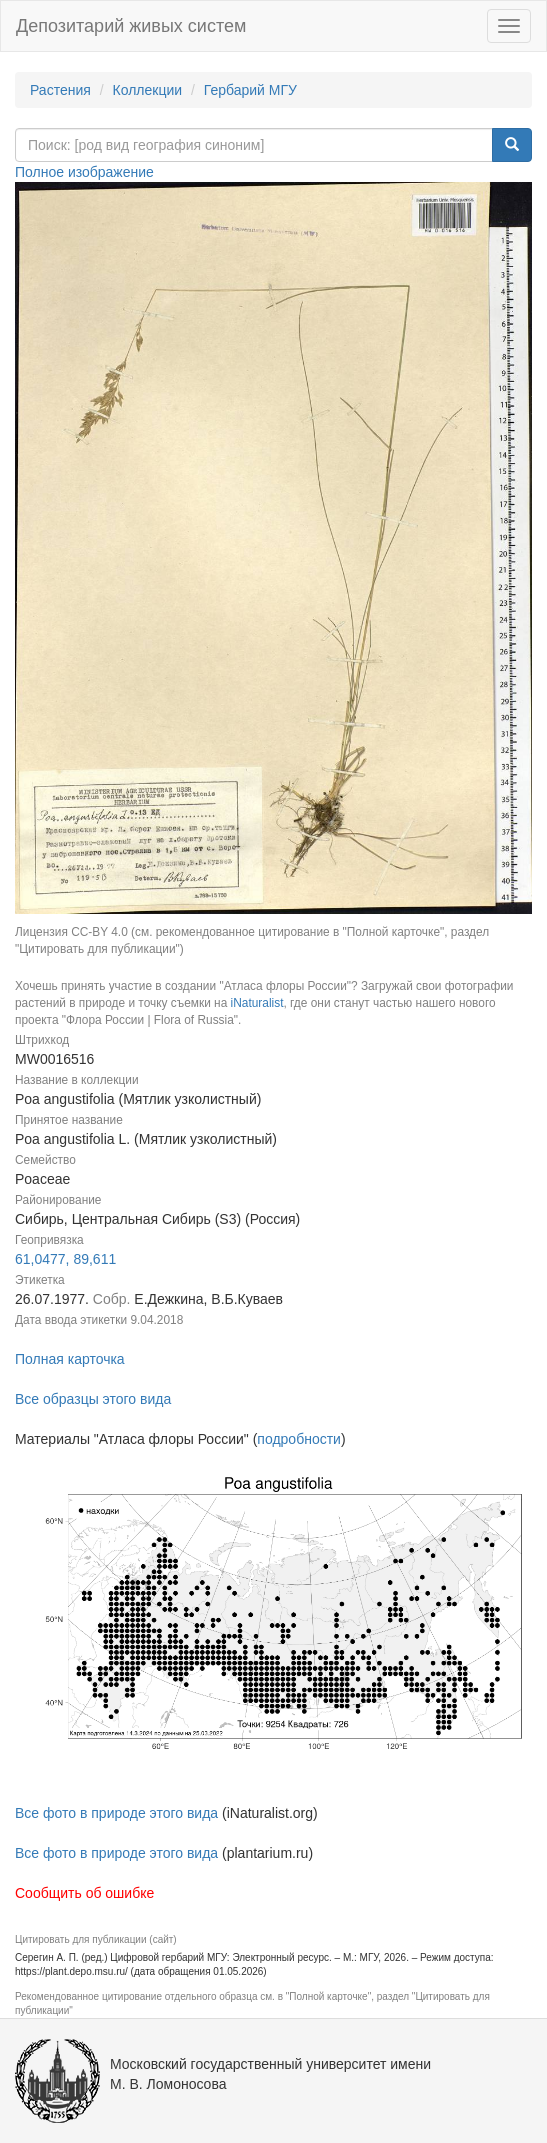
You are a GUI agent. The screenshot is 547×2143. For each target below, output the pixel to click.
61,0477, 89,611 (65, 1259)
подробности (299, 1439)
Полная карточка (70, 1359)
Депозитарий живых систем (131, 26)
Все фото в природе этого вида (116, 1813)
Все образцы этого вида (93, 1399)
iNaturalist (257, 1003)
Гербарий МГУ (250, 90)
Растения (60, 90)
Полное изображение (84, 172)
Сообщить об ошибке (84, 1893)
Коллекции (148, 90)
